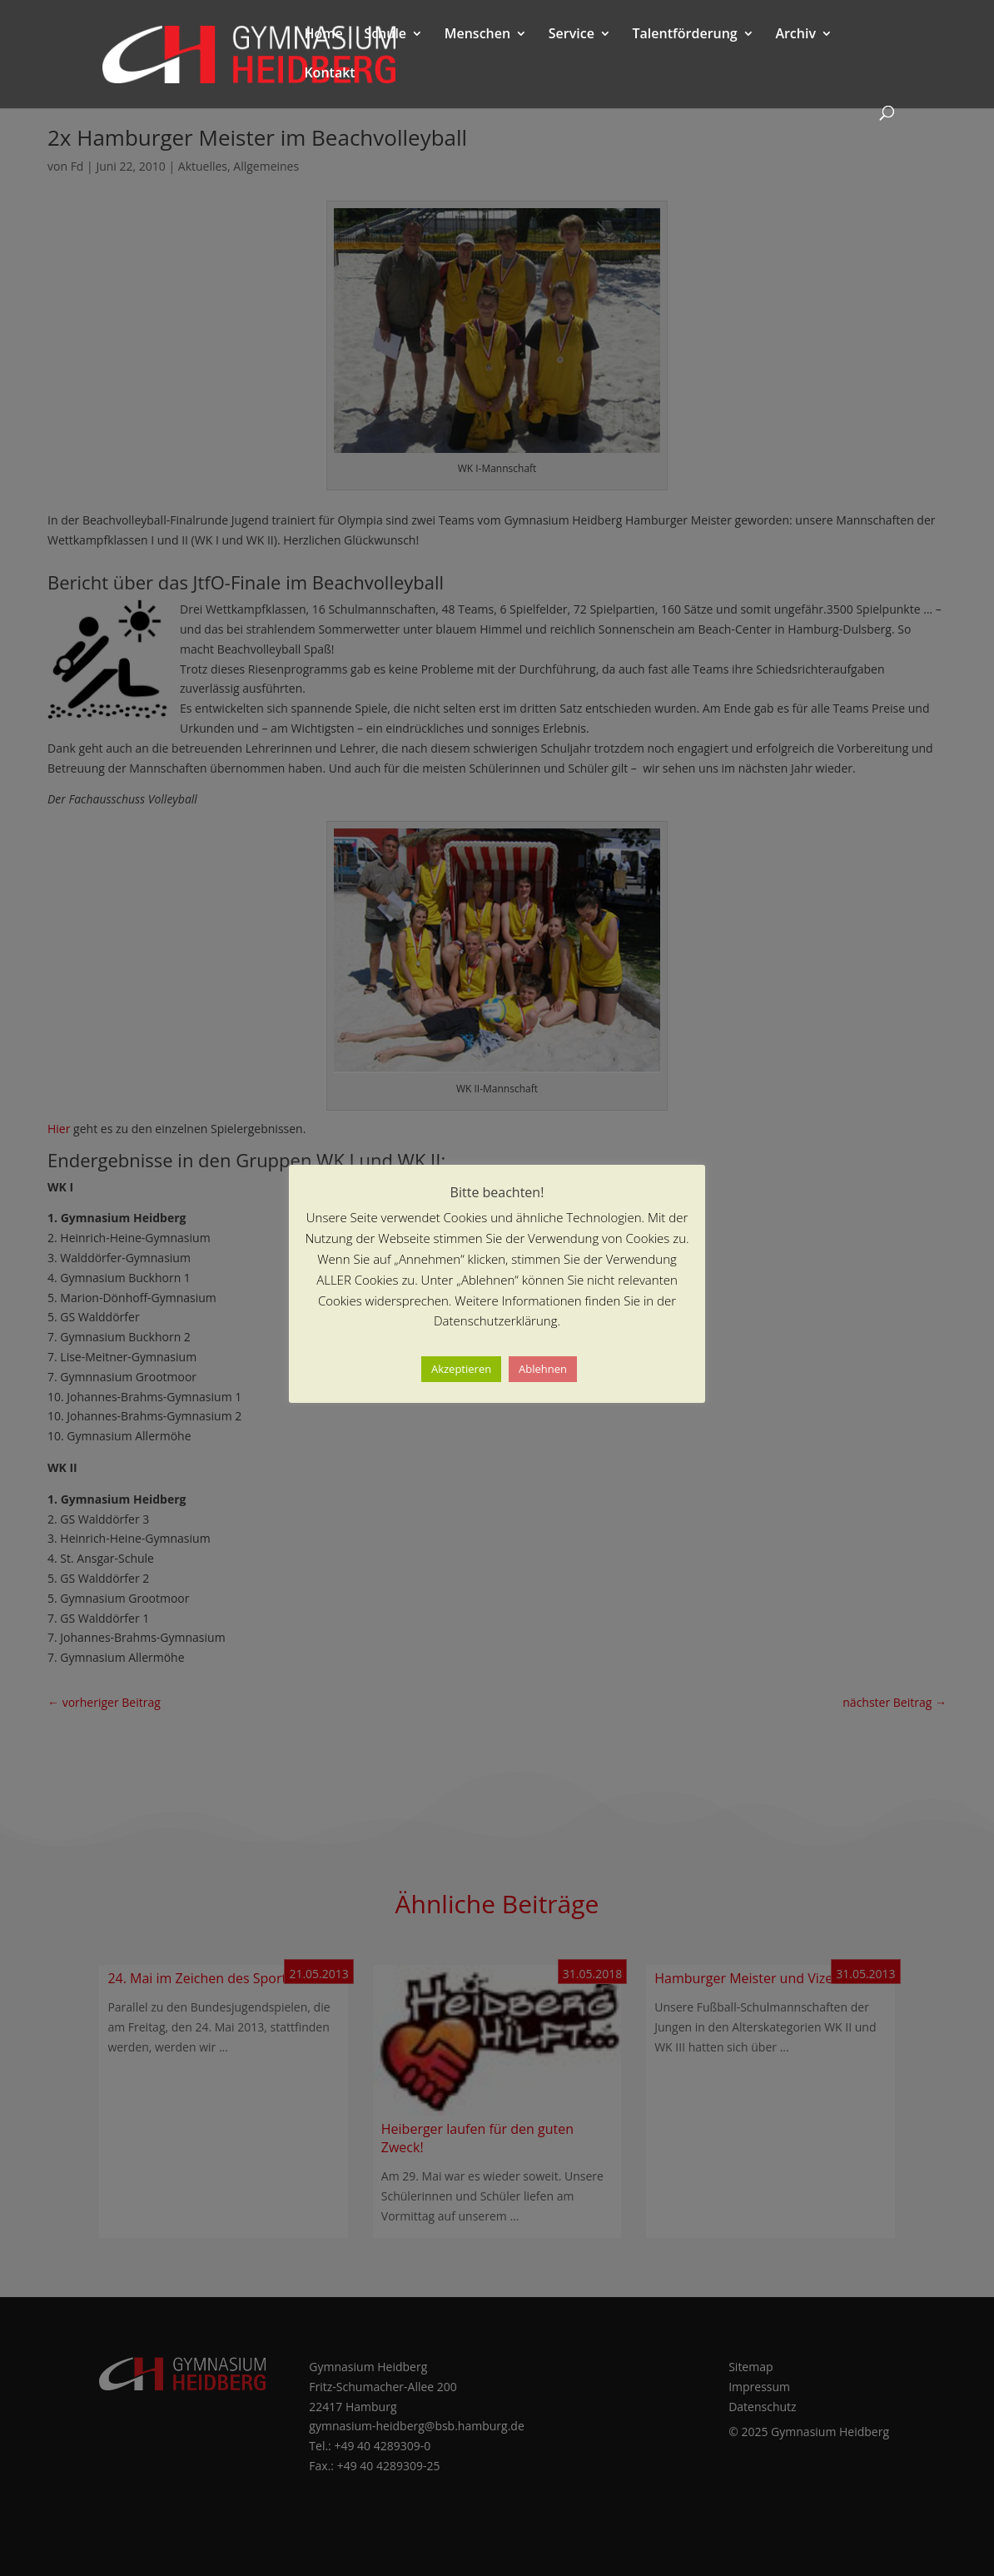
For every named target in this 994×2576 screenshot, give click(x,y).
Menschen (477, 34)
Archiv (795, 34)
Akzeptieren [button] (461, 1368)
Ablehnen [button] (543, 1368)
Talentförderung (685, 34)
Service (571, 34)
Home (323, 34)
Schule (385, 34)
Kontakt (329, 74)
